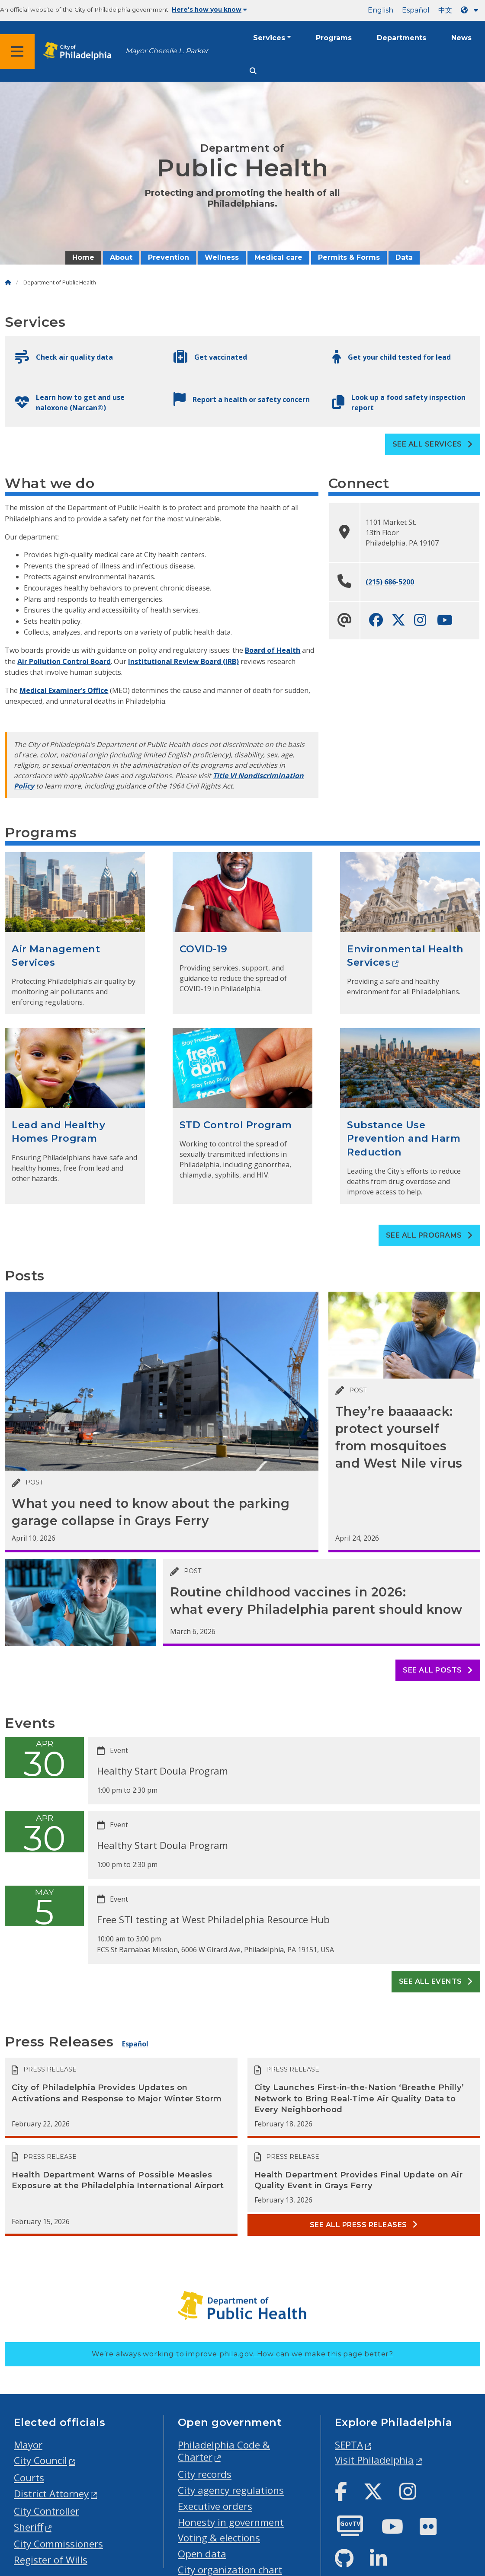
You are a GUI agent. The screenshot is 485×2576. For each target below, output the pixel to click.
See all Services (432, 444)
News (461, 38)
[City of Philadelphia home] (80, 51)
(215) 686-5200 (390, 582)
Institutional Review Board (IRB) (183, 661)
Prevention (168, 257)
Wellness (222, 257)
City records (204, 2474)
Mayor (28, 2445)
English (380, 10)
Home (83, 257)
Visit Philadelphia (374, 2460)
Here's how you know (209, 9)
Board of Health (272, 650)
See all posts (437, 1670)
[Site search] (253, 71)
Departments (401, 38)
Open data (202, 2553)
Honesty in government (231, 2522)
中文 (445, 10)
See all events (436, 1981)
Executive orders (215, 2506)
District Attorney (51, 2493)
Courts (29, 2477)
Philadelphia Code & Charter (224, 2451)
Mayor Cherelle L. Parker (166, 51)
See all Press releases (364, 2225)
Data (404, 257)
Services (269, 38)
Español (416, 10)
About (121, 257)
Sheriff (28, 2527)
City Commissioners (58, 2543)
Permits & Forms (349, 257)
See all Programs (429, 1235)
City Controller (46, 2511)
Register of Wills (50, 2559)
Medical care (278, 257)
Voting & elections (219, 2537)
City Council (40, 2460)
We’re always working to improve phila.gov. (242, 2354)
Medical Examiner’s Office (63, 690)
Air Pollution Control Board (64, 661)
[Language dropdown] (471, 10)
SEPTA (349, 2445)
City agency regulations (231, 2490)
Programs (334, 38)
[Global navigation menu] (17, 51)
